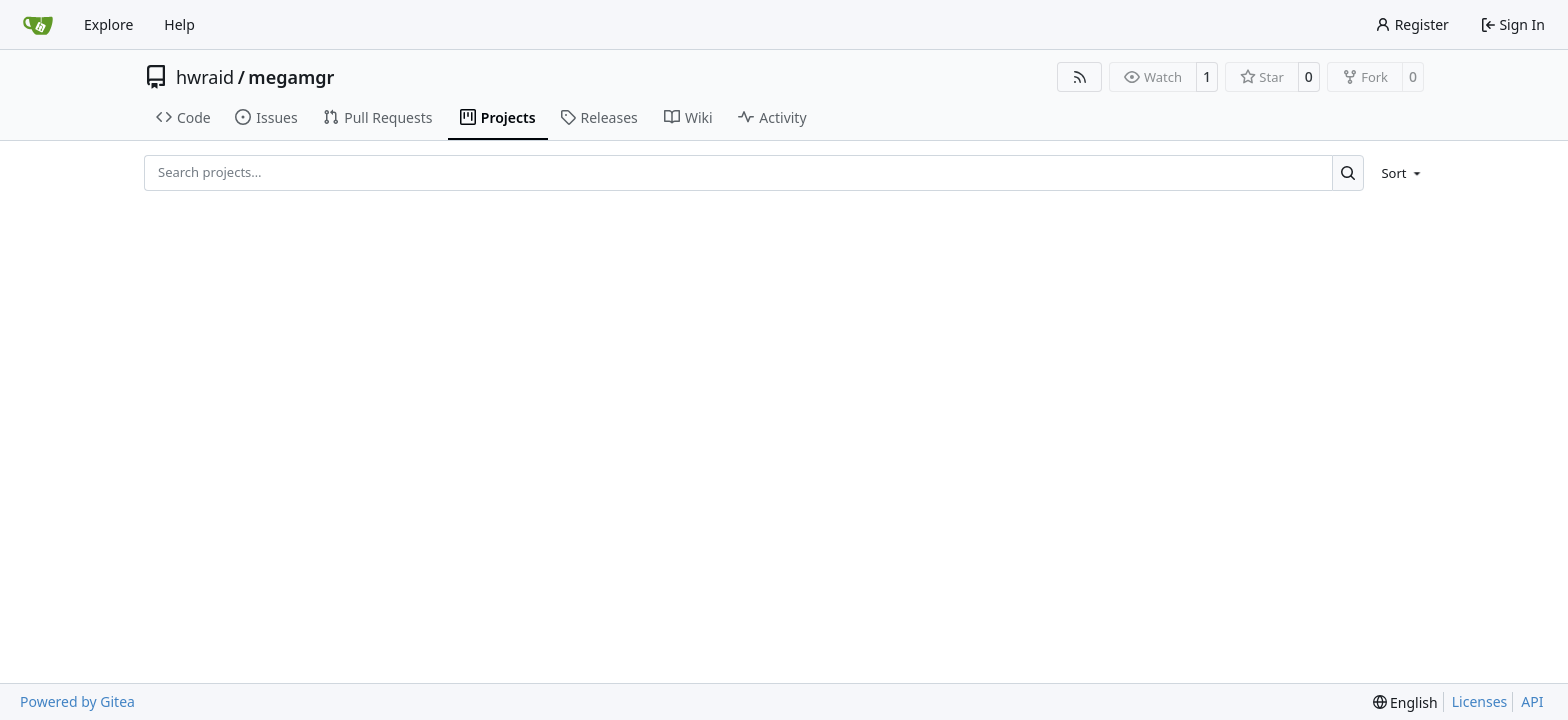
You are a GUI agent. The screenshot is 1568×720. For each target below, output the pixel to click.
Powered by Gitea (77, 701)
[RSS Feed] (1080, 77)
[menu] (1397, 173)
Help (179, 24)
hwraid (205, 77)
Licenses (1480, 701)
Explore (108, 24)
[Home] (38, 25)
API (1532, 701)
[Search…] (1348, 172)
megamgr (291, 77)
